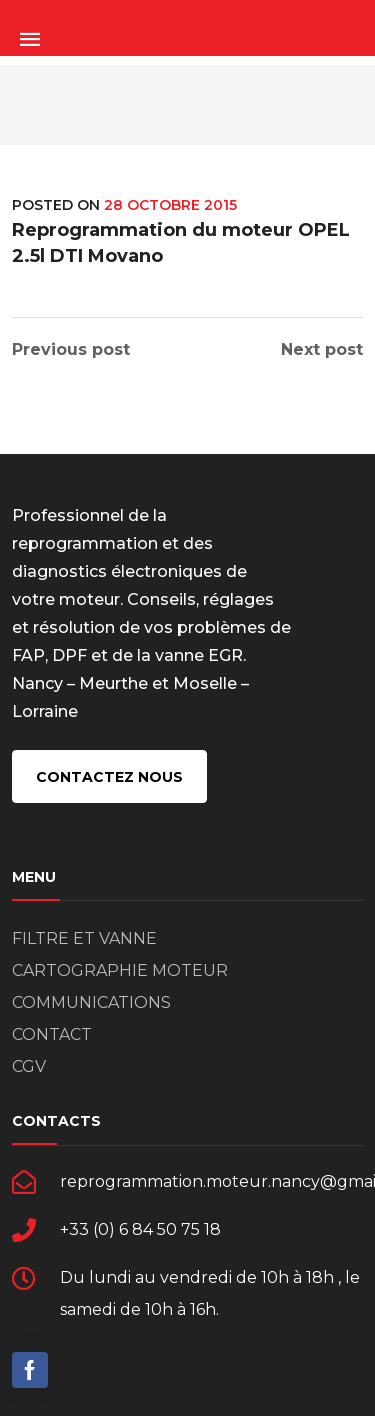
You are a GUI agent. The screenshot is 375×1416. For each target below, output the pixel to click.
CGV (29, 1066)
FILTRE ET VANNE (84, 938)
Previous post (71, 350)
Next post (322, 350)
